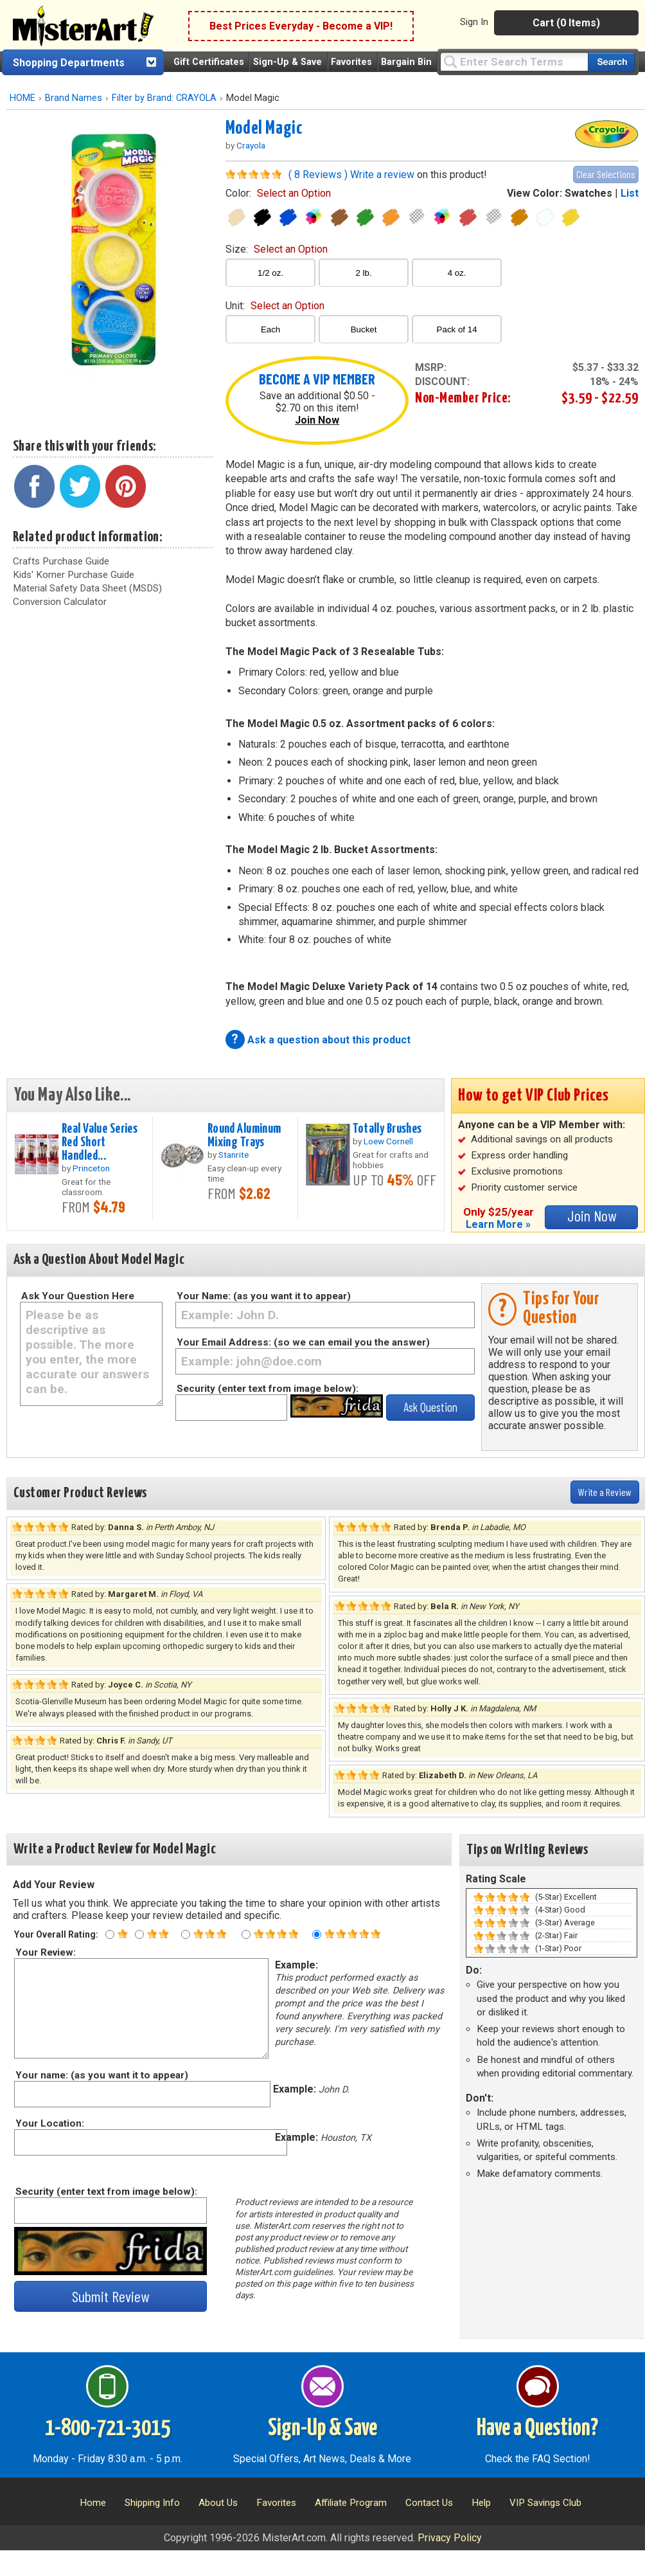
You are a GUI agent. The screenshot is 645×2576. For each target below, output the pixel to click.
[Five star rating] (317, 1934)
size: (276, 249)
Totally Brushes (387, 1128)
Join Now (317, 420)
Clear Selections (605, 174)
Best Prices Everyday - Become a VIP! (301, 26)
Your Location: (49, 2123)
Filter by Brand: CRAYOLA (164, 98)
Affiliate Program (351, 2502)
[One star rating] (110, 1934)
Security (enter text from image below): (267, 1388)
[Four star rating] (246, 1934)
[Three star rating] (186, 1934)
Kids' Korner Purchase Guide (73, 575)
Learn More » (498, 1224)
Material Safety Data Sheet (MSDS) (87, 588)
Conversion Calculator (60, 602)
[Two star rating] (139, 1934)
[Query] (514, 61)
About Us (218, 2502)
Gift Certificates (208, 62)
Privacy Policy (450, 2538)
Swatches (588, 193)
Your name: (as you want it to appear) (101, 2075)
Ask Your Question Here (77, 1296)
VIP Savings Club (545, 2502)
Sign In (474, 22)
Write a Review (605, 1492)
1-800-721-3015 (107, 2428)
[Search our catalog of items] (611, 62)
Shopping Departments (69, 63)
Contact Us (429, 2502)
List (630, 193)
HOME (22, 98)
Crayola (250, 145)
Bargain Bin (406, 62)
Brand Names (73, 98)
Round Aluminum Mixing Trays (244, 1135)
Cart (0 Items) (566, 23)
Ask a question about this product (329, 1040)
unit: (274, 306)
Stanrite (233, 1154)
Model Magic (264, 129)
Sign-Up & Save (287, 62)
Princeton (91, 1168)
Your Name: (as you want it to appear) (264, 1296)
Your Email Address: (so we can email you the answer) (303, 1342)
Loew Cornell (388, 1141)
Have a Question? (537, 2428)
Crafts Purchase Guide (61, 561)
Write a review (382, 174)
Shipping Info (152, 2502)
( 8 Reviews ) (318, 174)
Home (93, 2502)
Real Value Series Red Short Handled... (99, 1142)
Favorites (351, 62)
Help (481, 2502)
